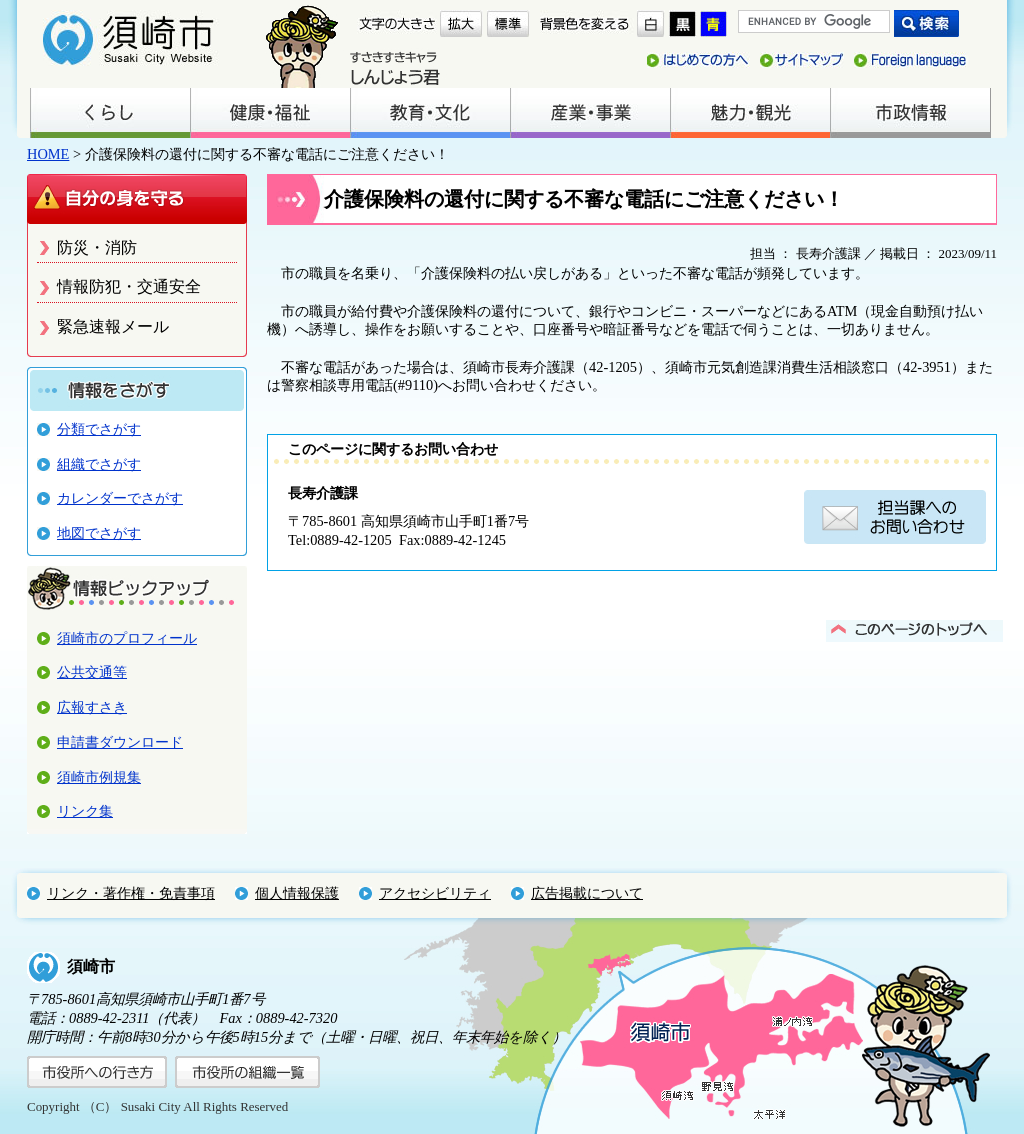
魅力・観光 (750, 113)
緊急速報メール (113, 326)
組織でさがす (99, 464)
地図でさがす (99, 533)
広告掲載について (587, 893)
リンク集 (85, 811)
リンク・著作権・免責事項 (131, 893)
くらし (110, 113)
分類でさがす (99, 429)
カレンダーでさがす (120, 498)
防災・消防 (97, 247)
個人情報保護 (297, 893)
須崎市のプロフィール (127, 638)
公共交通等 (92, 672)
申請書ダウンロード (120, 742)
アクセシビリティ (435, 893)
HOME (48, 154)
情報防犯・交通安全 (129, 286)
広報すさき (92, 707)
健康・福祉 (270, 113)
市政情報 (910, 113)
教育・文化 (430, 113)
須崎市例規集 (99, 777)
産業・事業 (590, 113)
